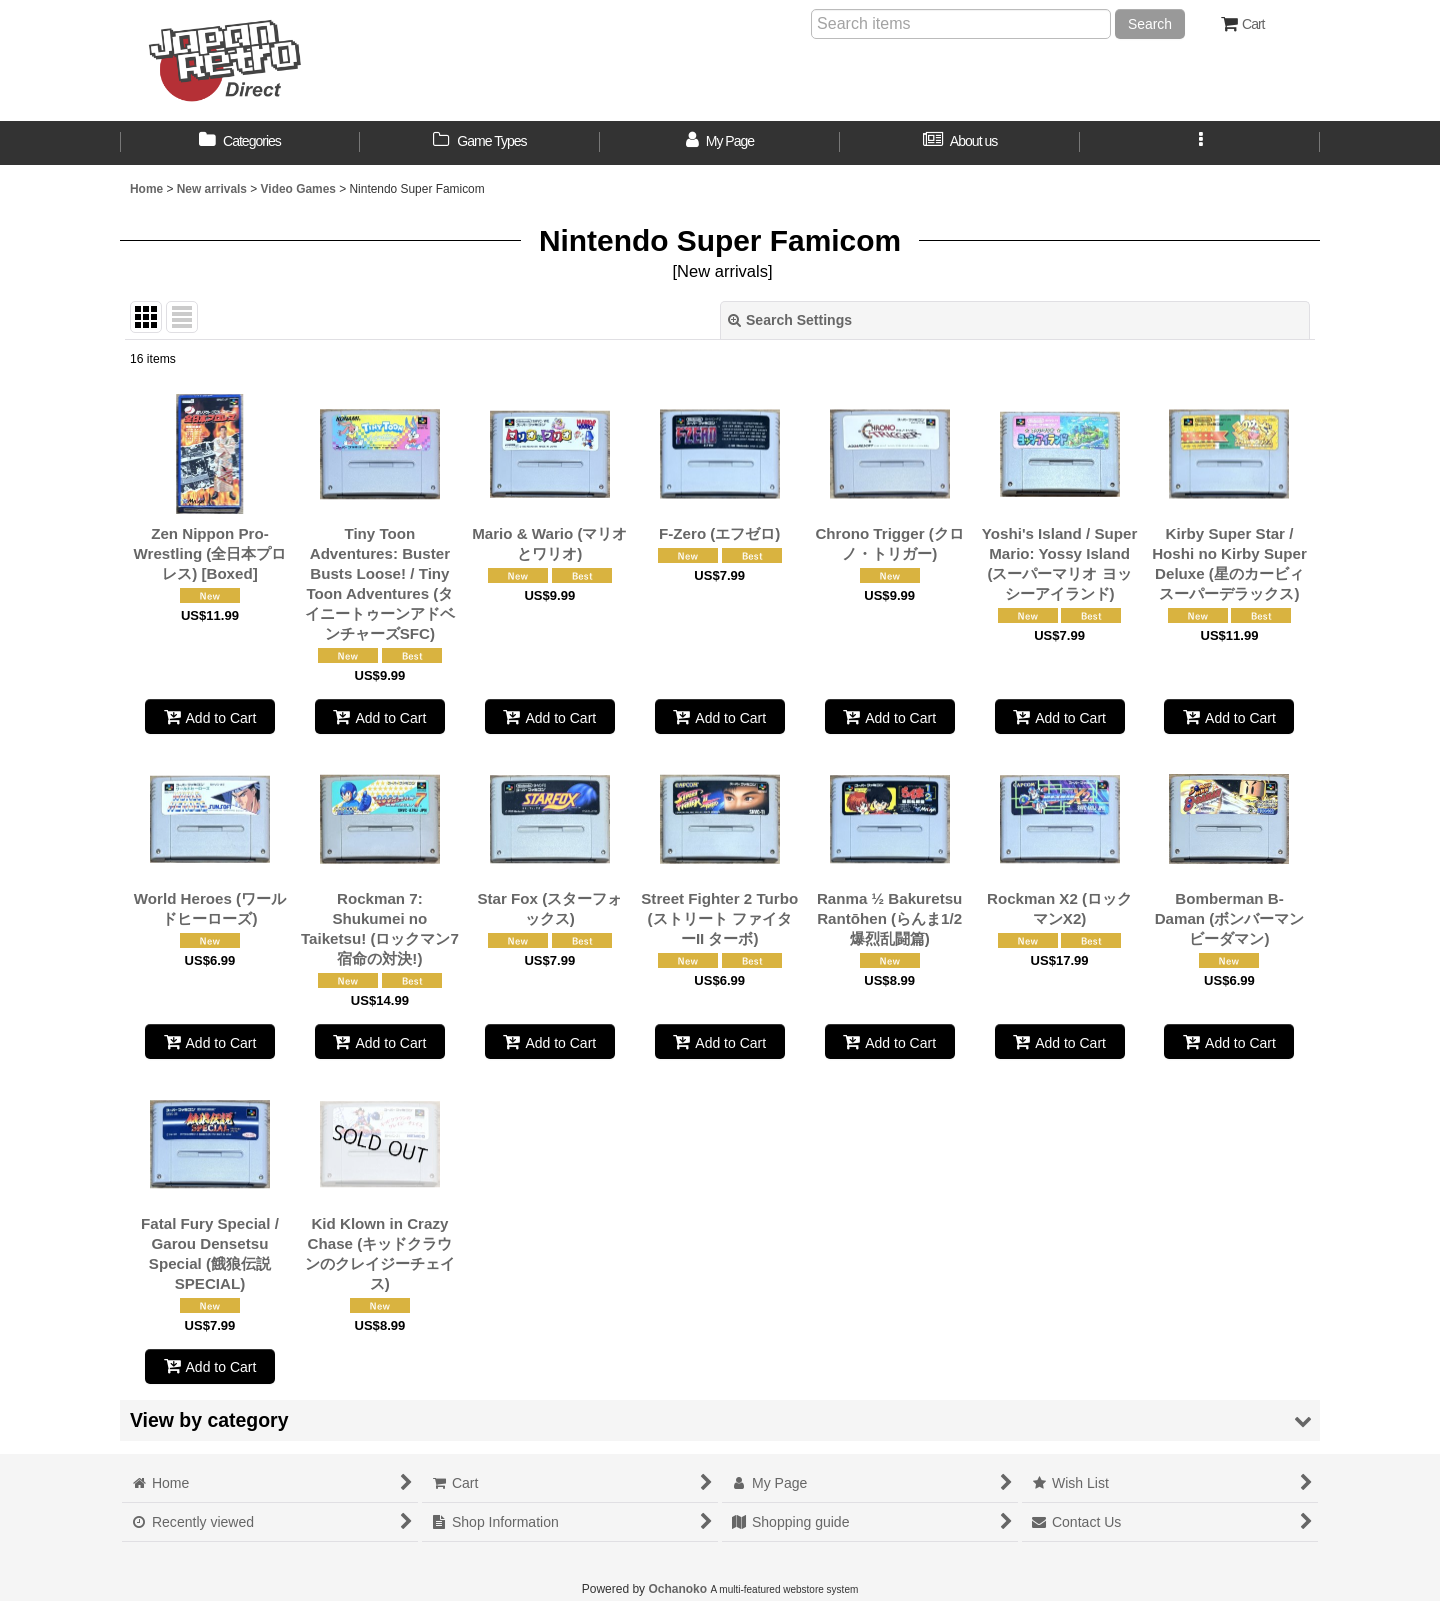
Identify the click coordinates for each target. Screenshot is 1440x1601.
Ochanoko (677, 1589)
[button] (1200, 143)
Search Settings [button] (790, 320)
